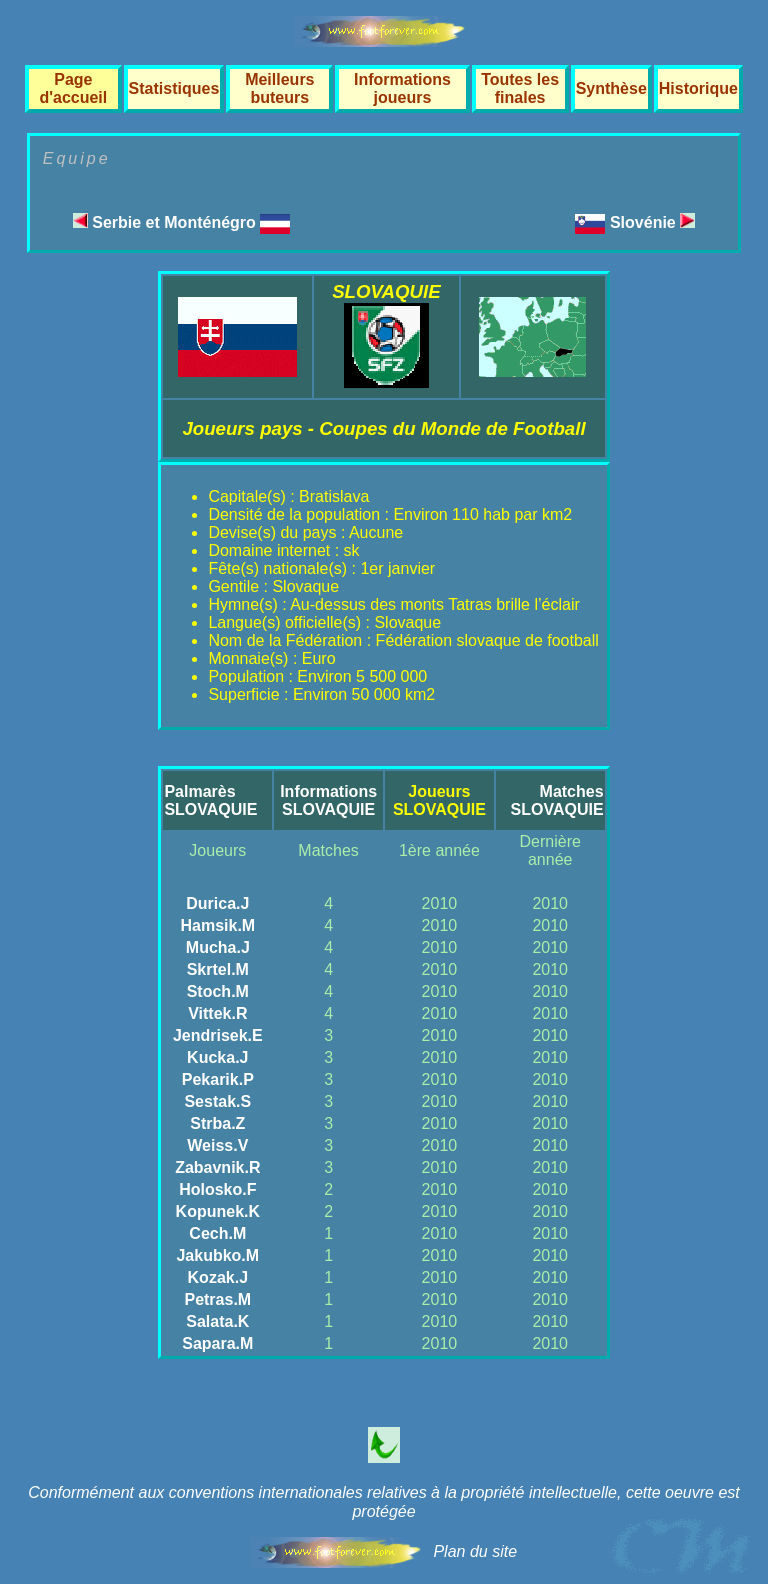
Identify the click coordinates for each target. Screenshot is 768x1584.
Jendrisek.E (218, 1035)
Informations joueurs (402, 88)
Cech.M (217, 1233)
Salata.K (217, 1321)
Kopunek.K (218, 1211)
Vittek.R (217, 1013)
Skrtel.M (218, 969)
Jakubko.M (217, 1255)
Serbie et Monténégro (181, 222)
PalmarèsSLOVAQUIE (210, 800)
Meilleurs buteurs (279, 88)
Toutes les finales (520, 88)
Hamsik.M (217, 925)
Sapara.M (217, 1343)
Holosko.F (217, 1189)
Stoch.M (218, 991)
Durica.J (217, 903)
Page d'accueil (73, 88)
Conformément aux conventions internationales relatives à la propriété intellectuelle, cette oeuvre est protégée (384, 1502)
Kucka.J (217, 1057)
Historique (698, 88)
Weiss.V (217, 1145)
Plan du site (475, 1551)
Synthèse (611, 88)
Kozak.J (218, 1277)
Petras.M (217, 1299)
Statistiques (174, 88)
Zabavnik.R (217, 1167)
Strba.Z (217, 1123)
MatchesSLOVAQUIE (557, 800)
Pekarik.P (218, 1079)
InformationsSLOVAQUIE (328, 800)
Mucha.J (218, 947)
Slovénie (652, 222)
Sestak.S (217, 1101)
